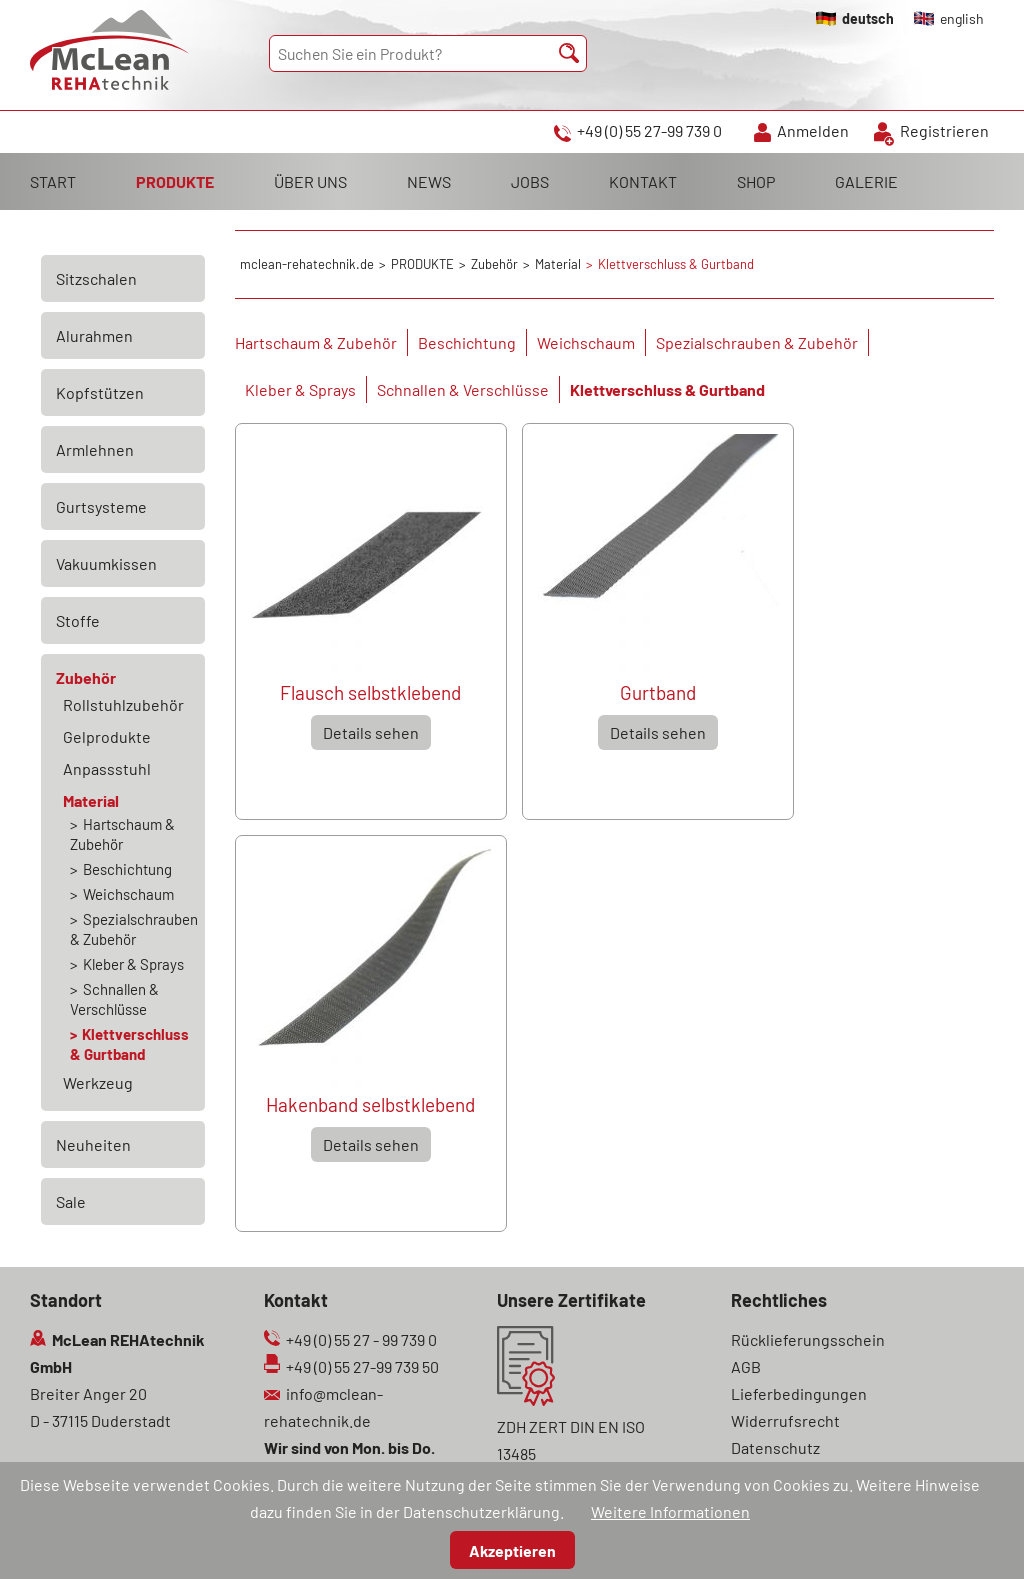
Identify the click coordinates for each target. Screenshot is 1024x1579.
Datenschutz (775, 1447)
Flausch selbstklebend (370, 692)
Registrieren (944, 130)
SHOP (756, 181)
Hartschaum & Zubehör (316, 342)
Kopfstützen (100, 392)
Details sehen (371, 732)
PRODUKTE (175, 181)
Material (91, 800)
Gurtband (658, 692)
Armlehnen (95, 449)
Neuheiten (93, 1144)
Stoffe (78, 620)
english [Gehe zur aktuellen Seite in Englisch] (962, 18)
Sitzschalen (96, 278)
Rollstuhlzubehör (123, 704)
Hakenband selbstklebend (370, 1104)
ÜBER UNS (310, 181)
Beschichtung (467, 342)
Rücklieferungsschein (808, 1339)
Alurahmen (94, 335)
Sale (71, 1201)
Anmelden (813, 130)
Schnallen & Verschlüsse (463, 389)
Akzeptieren (512, 1550)
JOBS (530, 181)
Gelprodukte (107, 736)
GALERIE (866, 181)
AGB (746, 1366)
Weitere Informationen (670, 1511)
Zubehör (86, 677)
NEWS (429, 181)
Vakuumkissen (106, 563)
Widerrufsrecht (785, 1420)
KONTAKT (643, 181)
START (53, 181)
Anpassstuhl (107, 768)
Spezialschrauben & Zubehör (757, 342)
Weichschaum (586, 342)
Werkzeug (98, 1082)
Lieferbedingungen (799, 1393)
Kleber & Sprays (300, 389)
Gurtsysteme (101, 506)
